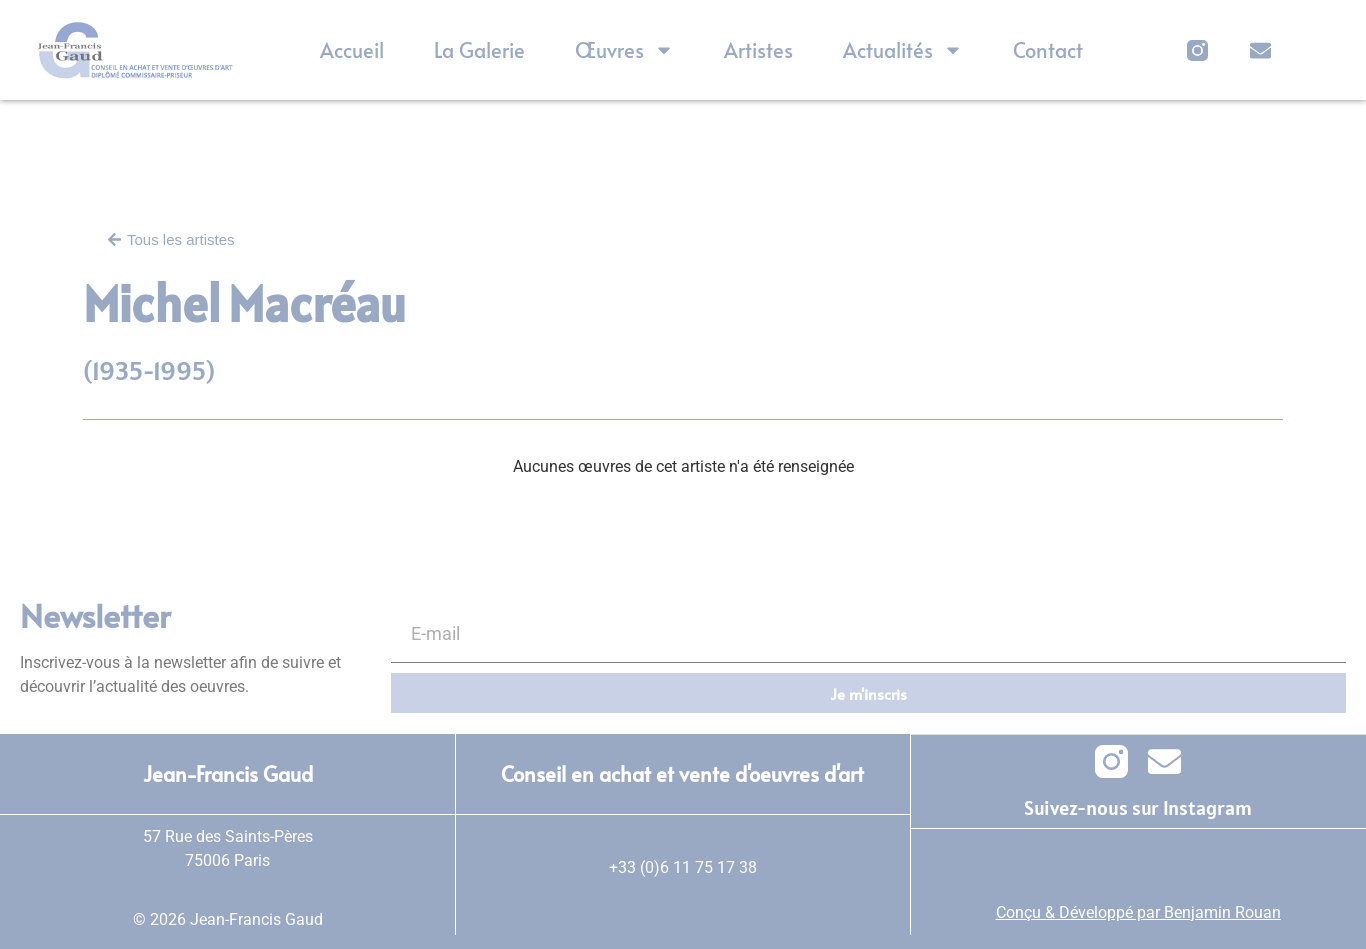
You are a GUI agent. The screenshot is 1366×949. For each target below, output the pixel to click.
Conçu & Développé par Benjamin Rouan (1138, 911)
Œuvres (624, 50)
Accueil (352, 50)
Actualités (903, 50)
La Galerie (479, 50)
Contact (1048, 50)
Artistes (758, 50)
